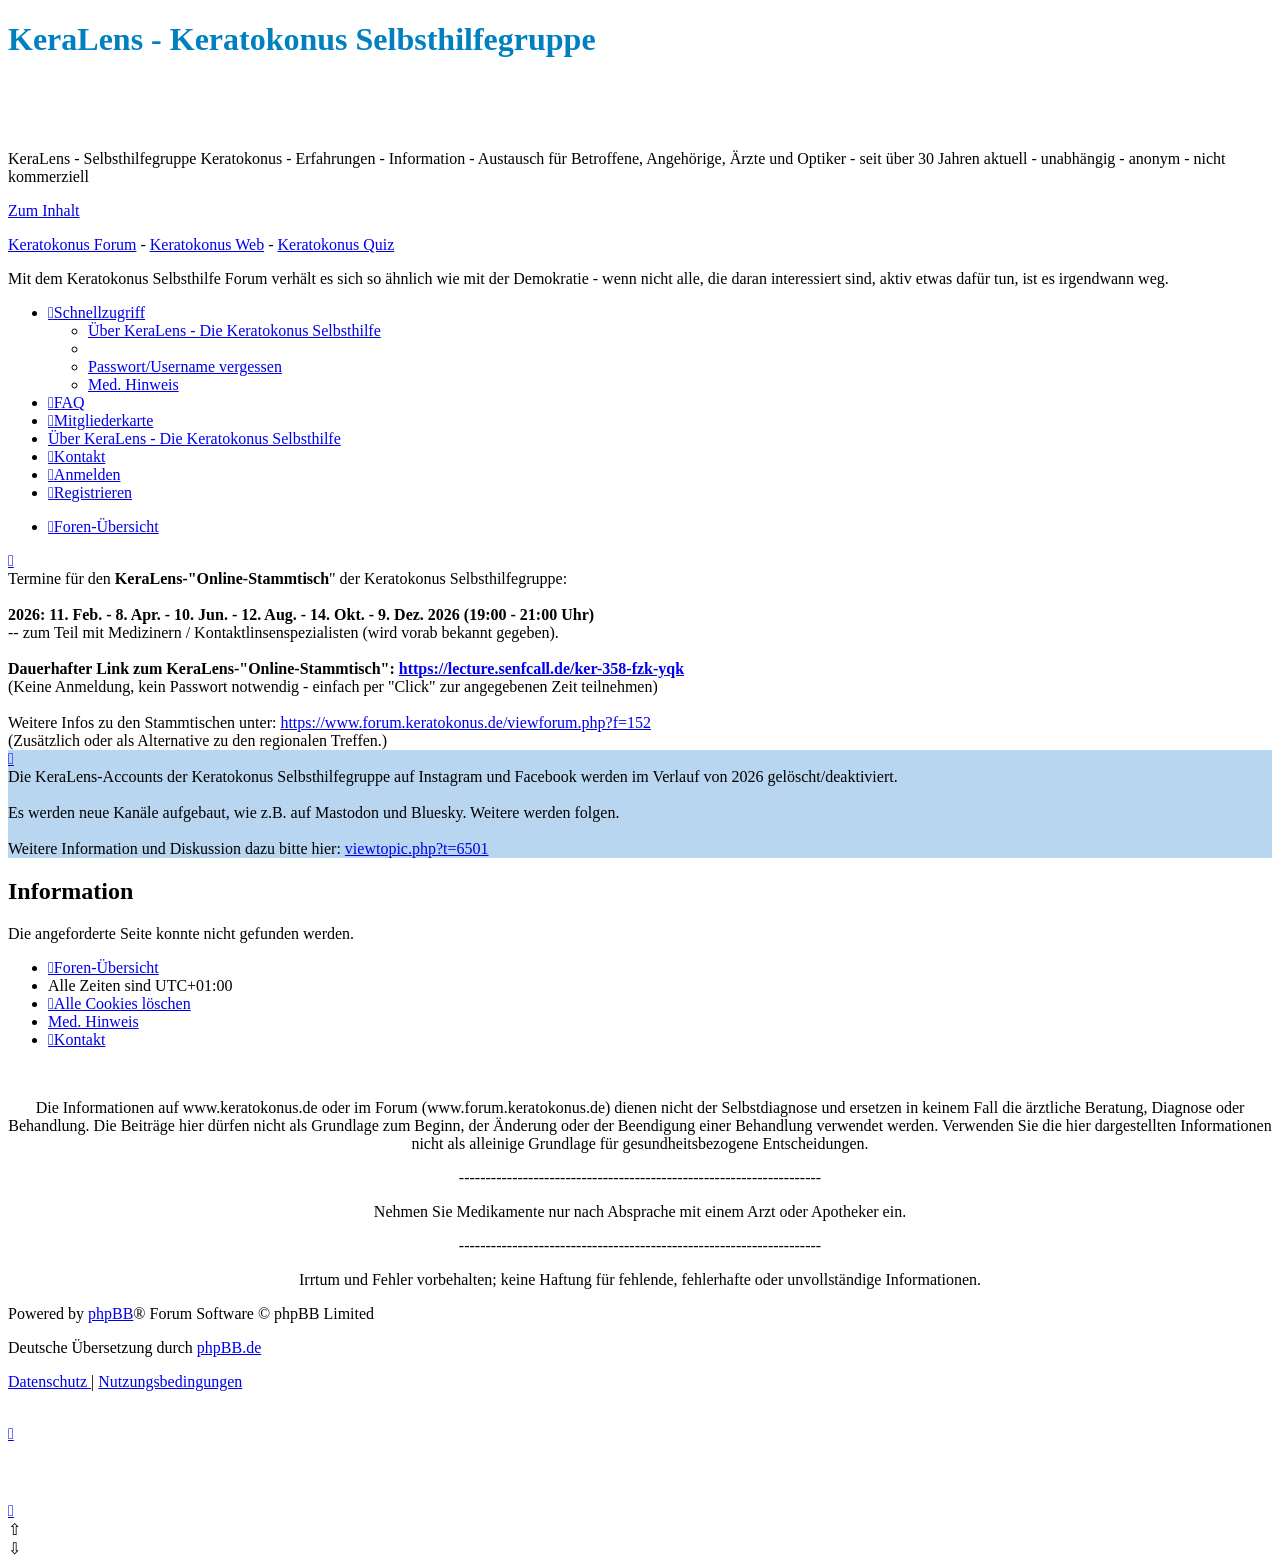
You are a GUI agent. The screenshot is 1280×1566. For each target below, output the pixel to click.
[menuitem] (234, 330)
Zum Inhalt (44, 210)
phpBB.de (229, 1347)
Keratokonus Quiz (335, 244)
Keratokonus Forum (72, 244)
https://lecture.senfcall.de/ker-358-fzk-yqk (541, 668)
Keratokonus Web (207, 244)
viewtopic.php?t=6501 (417, 848)
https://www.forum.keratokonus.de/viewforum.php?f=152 (465, 722)
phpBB (110, 1313)
